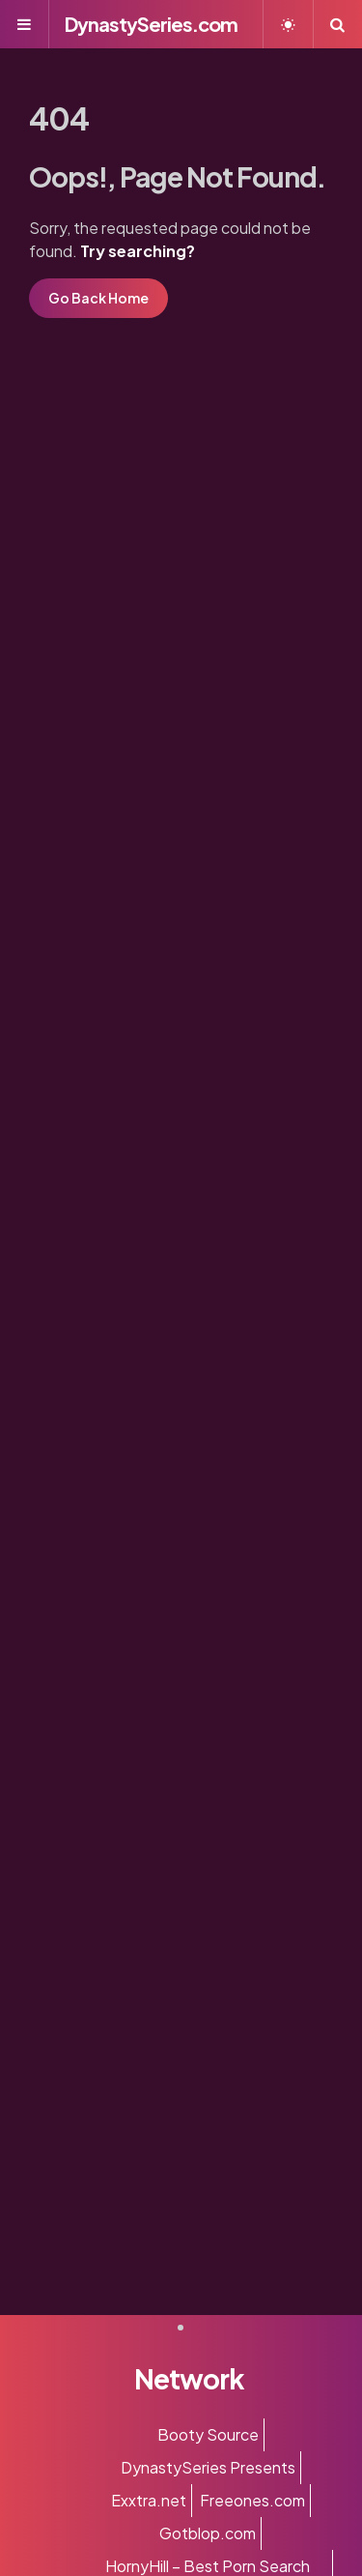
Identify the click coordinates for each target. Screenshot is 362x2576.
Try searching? (137, 251)
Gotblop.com (207, 2533)
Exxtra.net (148, 2500)
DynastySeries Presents (208, 2467)
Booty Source (208, 2434)
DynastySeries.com (151, 24)
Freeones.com (252, 2500)
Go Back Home (98, 297)
